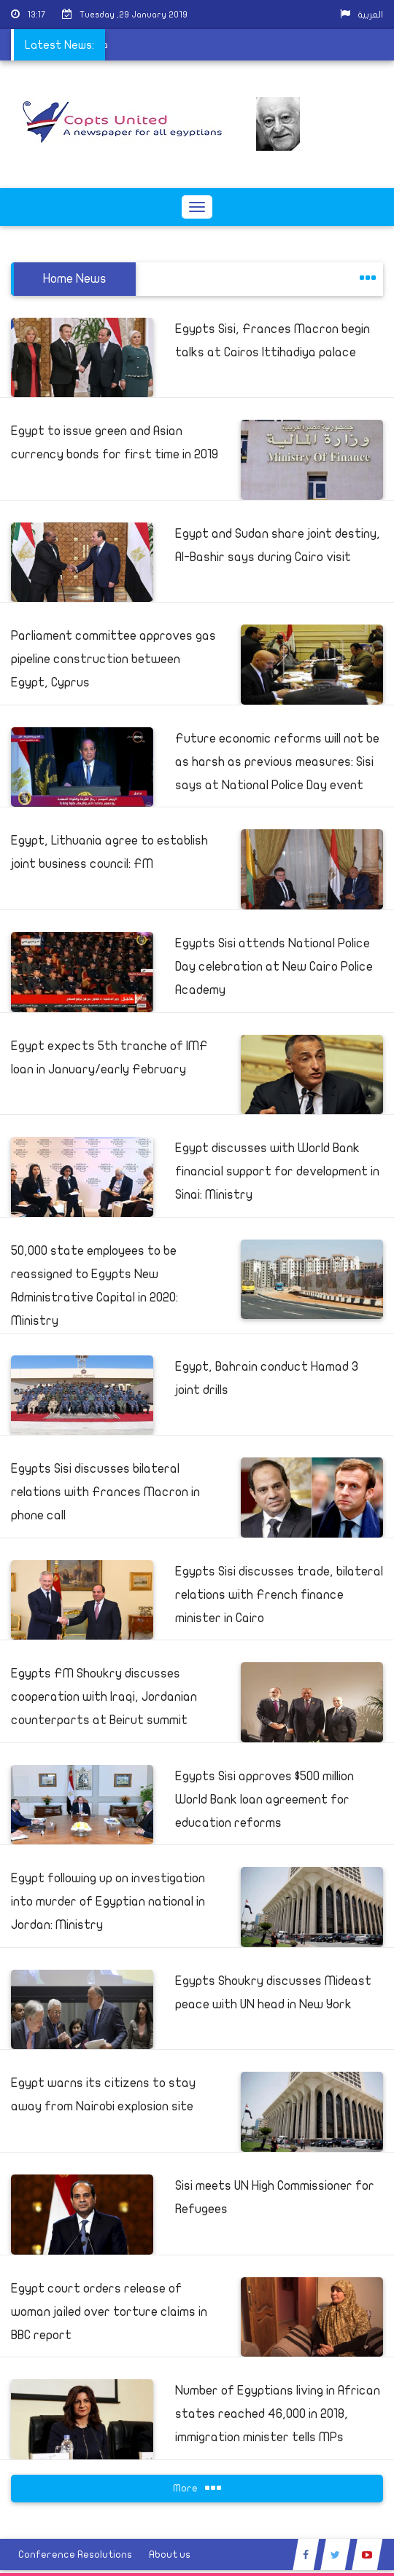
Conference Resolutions (75, 2554)
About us (169, 2554)
